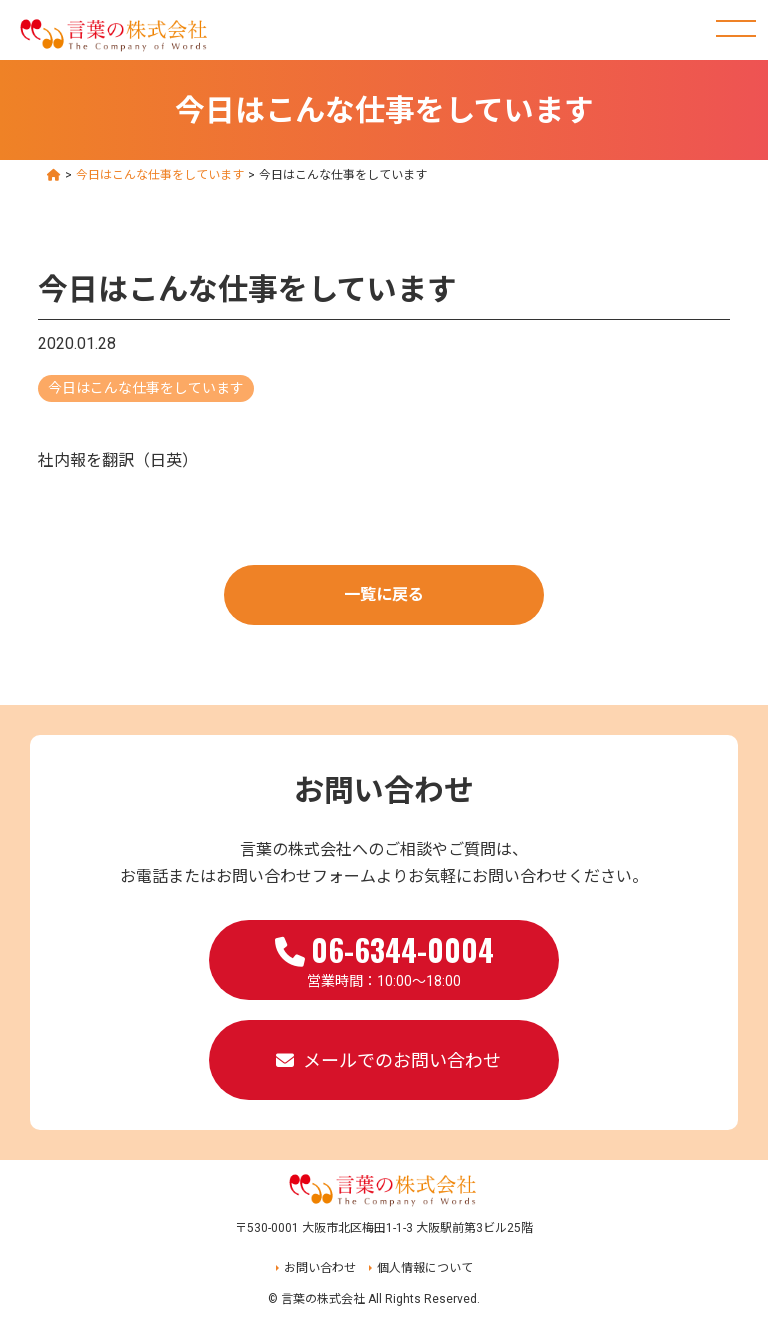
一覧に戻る (384, 594)
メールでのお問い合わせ (402, 1060)
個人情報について (425, 1268)
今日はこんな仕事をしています (146, 388)
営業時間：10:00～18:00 (384, 958)
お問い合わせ (320, 1268)
